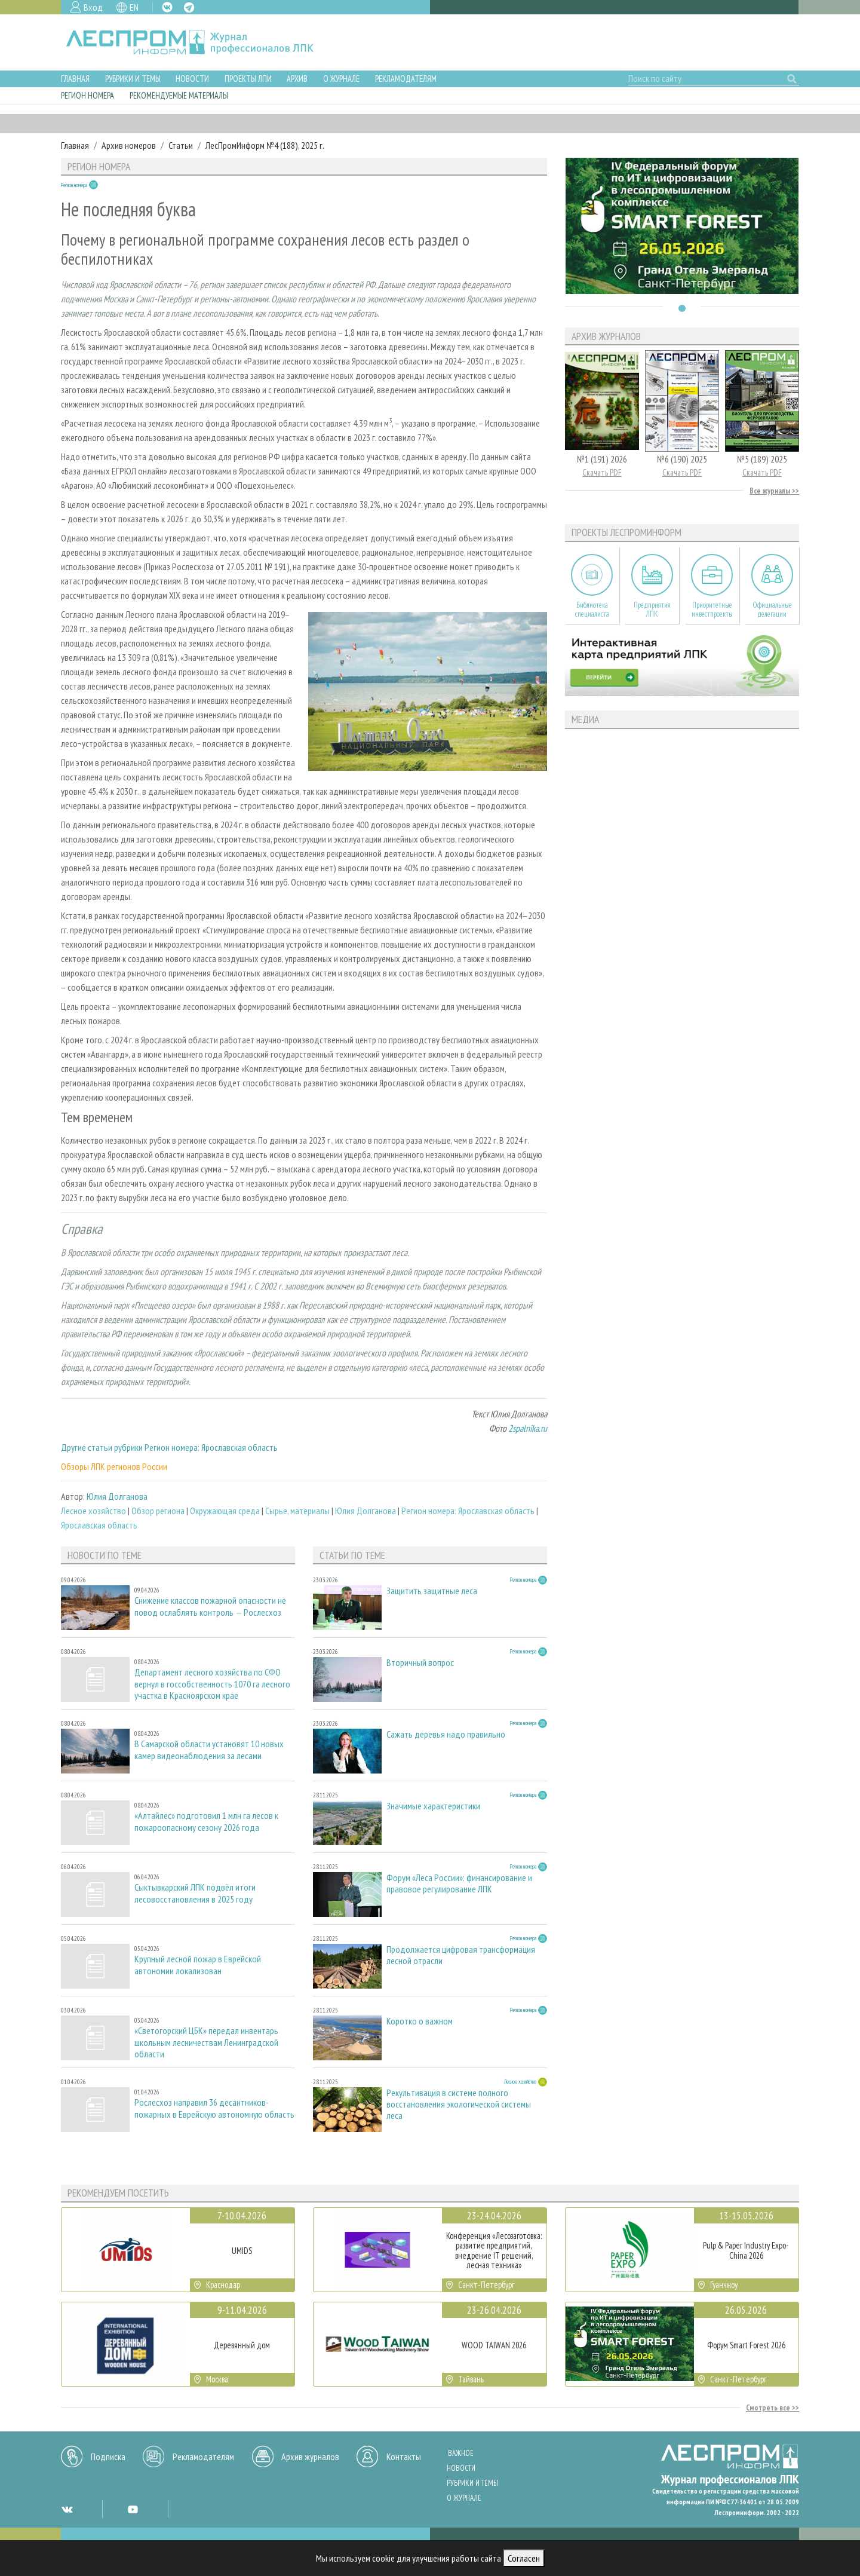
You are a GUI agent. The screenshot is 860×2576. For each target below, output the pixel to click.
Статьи (180, 145)
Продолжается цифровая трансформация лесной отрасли (460, 1955)
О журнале (341, 78)
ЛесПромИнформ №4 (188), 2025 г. (264, 145)
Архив (297, 78)
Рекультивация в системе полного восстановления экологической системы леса (458, 2104)
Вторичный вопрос (420, 1662)
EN (134, 7)
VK (167, 7)
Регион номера (87, 95)
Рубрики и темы (133, 78)
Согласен (524, 2558)
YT (133, 2509)
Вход (93, 7)
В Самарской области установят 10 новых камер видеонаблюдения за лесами (209, 1749)
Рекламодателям (406, 78)
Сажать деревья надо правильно (445, 1734)
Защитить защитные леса (431, 1591)
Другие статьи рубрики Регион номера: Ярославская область (169, 1447)
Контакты (403, 2456)
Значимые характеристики (433, 1806)
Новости (192, 78)
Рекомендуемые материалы (179, 95)
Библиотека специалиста (592, 609)
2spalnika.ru (527, 1428)
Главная (75, 78)
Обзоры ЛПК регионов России (114, 1466)
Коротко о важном (419, 2021)
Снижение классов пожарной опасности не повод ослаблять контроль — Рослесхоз (210, 1606)
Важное (461, 2453)
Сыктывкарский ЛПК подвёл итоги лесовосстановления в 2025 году (195, 1893)
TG (189, 7)
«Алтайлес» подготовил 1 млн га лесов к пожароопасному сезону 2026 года (206, 1821)
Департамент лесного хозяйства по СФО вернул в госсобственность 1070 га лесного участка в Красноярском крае (212, 1684)
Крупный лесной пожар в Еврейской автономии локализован (197, 1964)
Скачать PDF (602, 472)
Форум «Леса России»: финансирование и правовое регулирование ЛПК (459, 1883)
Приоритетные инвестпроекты (712, 609)
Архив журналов (310, 2456)
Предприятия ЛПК (652, 609)
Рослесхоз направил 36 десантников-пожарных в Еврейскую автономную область (214, 2108)
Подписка (108, 2456)
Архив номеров (129, 145)
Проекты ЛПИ (248, 78)
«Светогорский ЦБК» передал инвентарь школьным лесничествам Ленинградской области (206, 2042)
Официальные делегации (772, 609)
